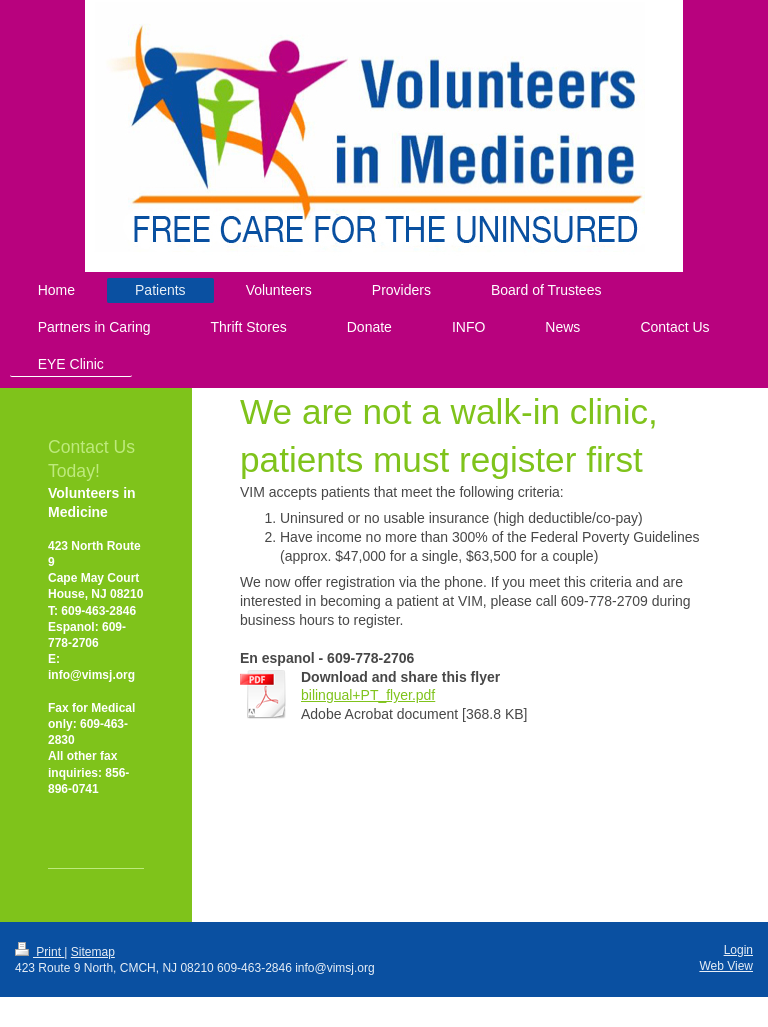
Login (738, 950)
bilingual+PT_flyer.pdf (368, 695)
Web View (726, 966)
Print (39, 952)
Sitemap (93, 952)
